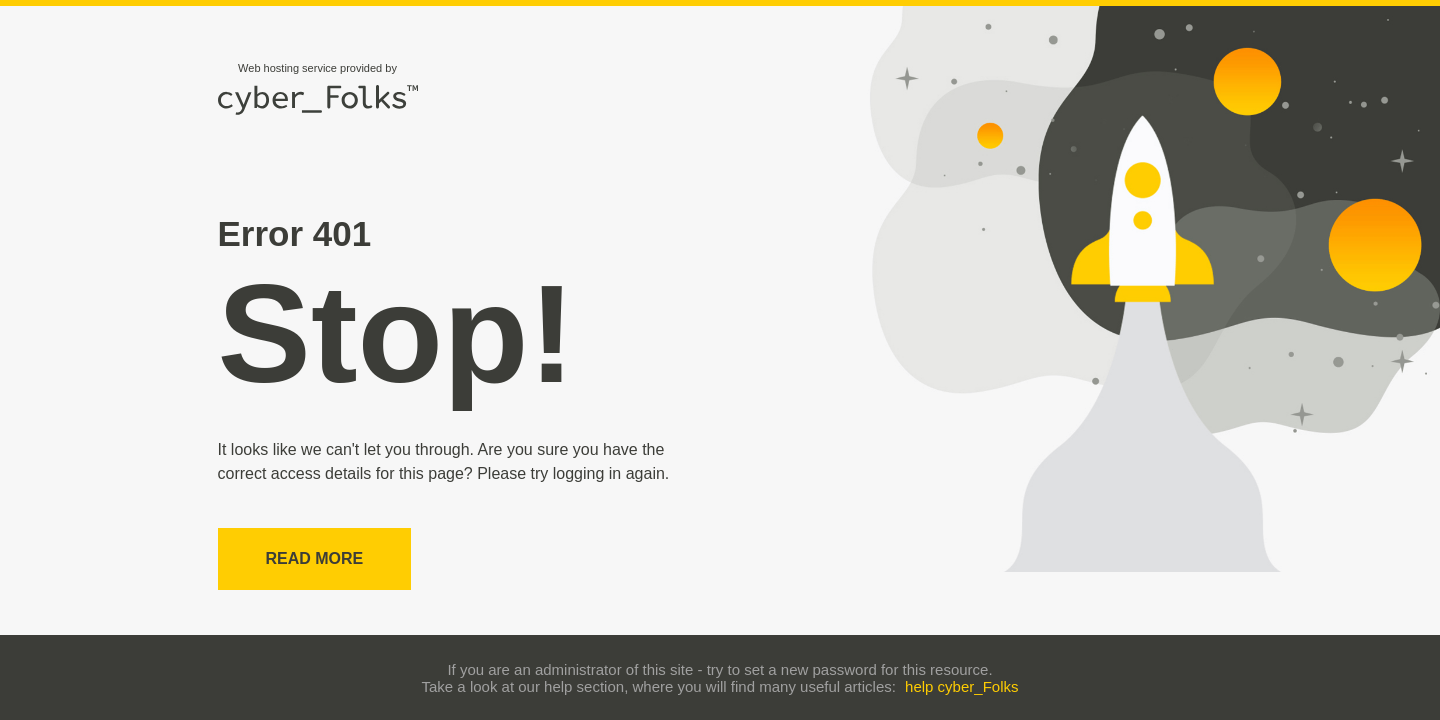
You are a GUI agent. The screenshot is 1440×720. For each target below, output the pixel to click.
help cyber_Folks (961, 686)
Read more (315, 558)
